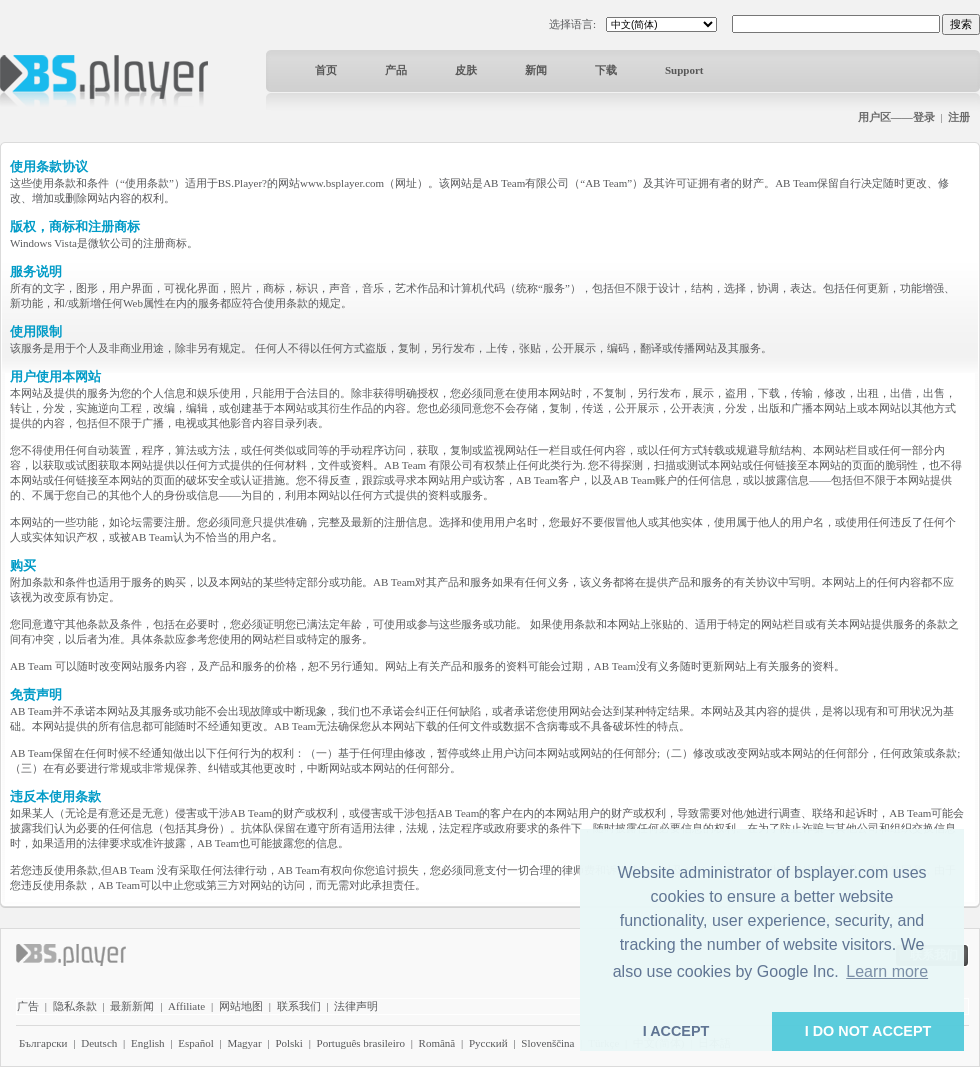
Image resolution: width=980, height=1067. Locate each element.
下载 (606, 70)
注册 (959, 117)
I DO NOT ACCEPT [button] (868, 1031)
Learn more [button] (887, 971)
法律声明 (356, 1006)
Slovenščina (547, 1043)
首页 (326, 70)
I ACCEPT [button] (676, 1031)
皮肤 (466, 70)
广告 (28, 1006)
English (148, 1043)
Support (684, 70)
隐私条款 (75, 1006)
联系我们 (299, 1006)
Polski (289, 1043)
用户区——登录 (896, 117)
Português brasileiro (361, 1043)
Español (195, 1043)
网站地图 (241, 1006)
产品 (396, 70)
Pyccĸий (488, 1043)
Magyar (244, 1043)
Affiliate (186, 1006)
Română (437, 1043)
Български (43, 1043)
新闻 (536, 70)
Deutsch (99, 1043)
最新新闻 (132, 1006)
